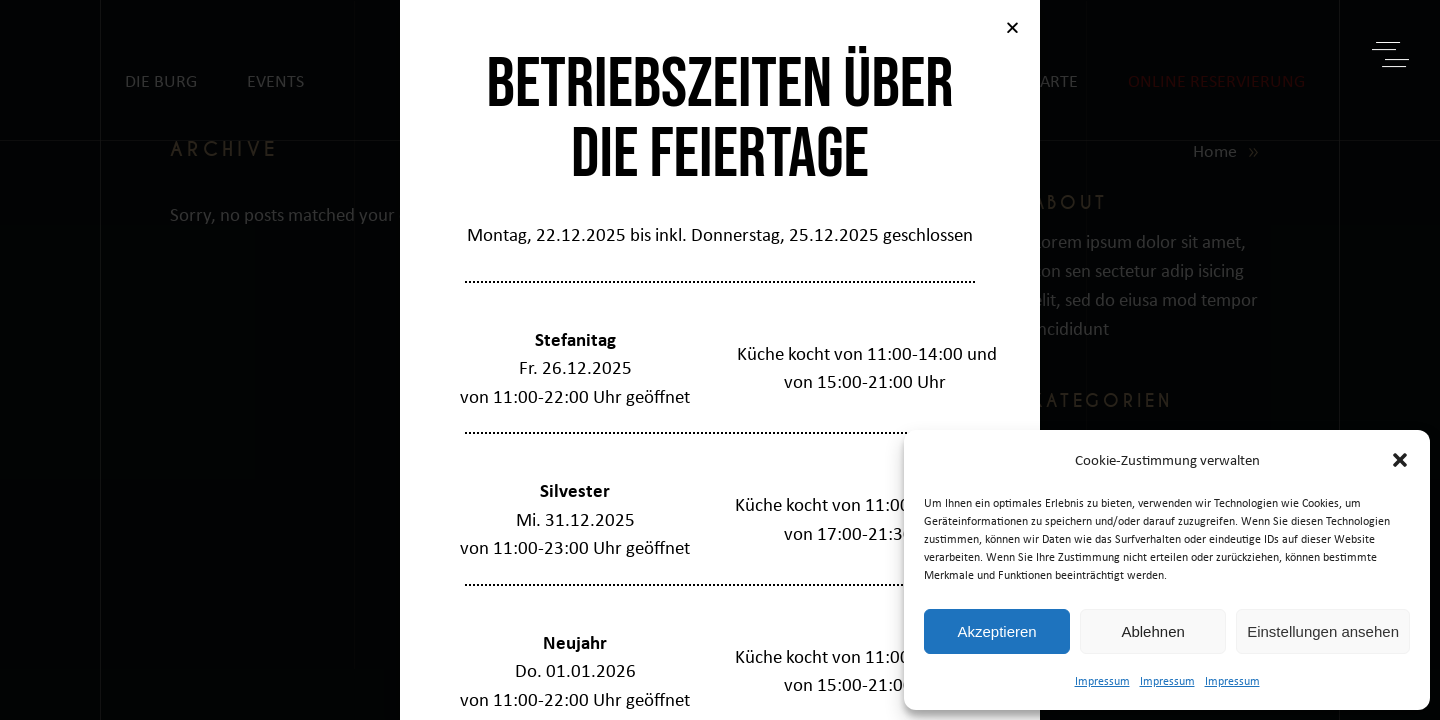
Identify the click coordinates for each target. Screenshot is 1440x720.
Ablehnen (1152, 631)
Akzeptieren (996, 631)
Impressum (1102, 680)
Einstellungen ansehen (1323, 631)
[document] (720, 360)
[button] (1400, 460)
